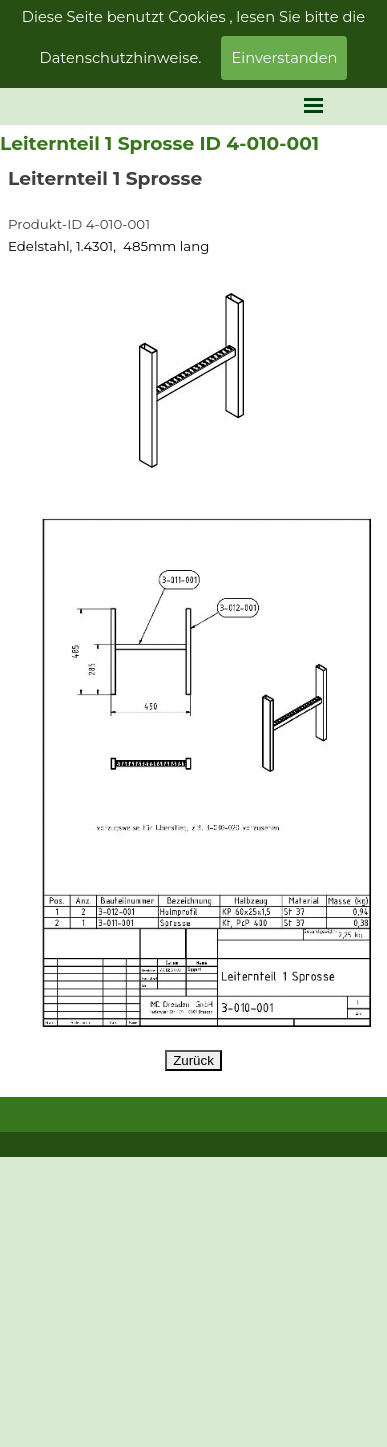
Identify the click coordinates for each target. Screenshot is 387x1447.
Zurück (193, 1060)
